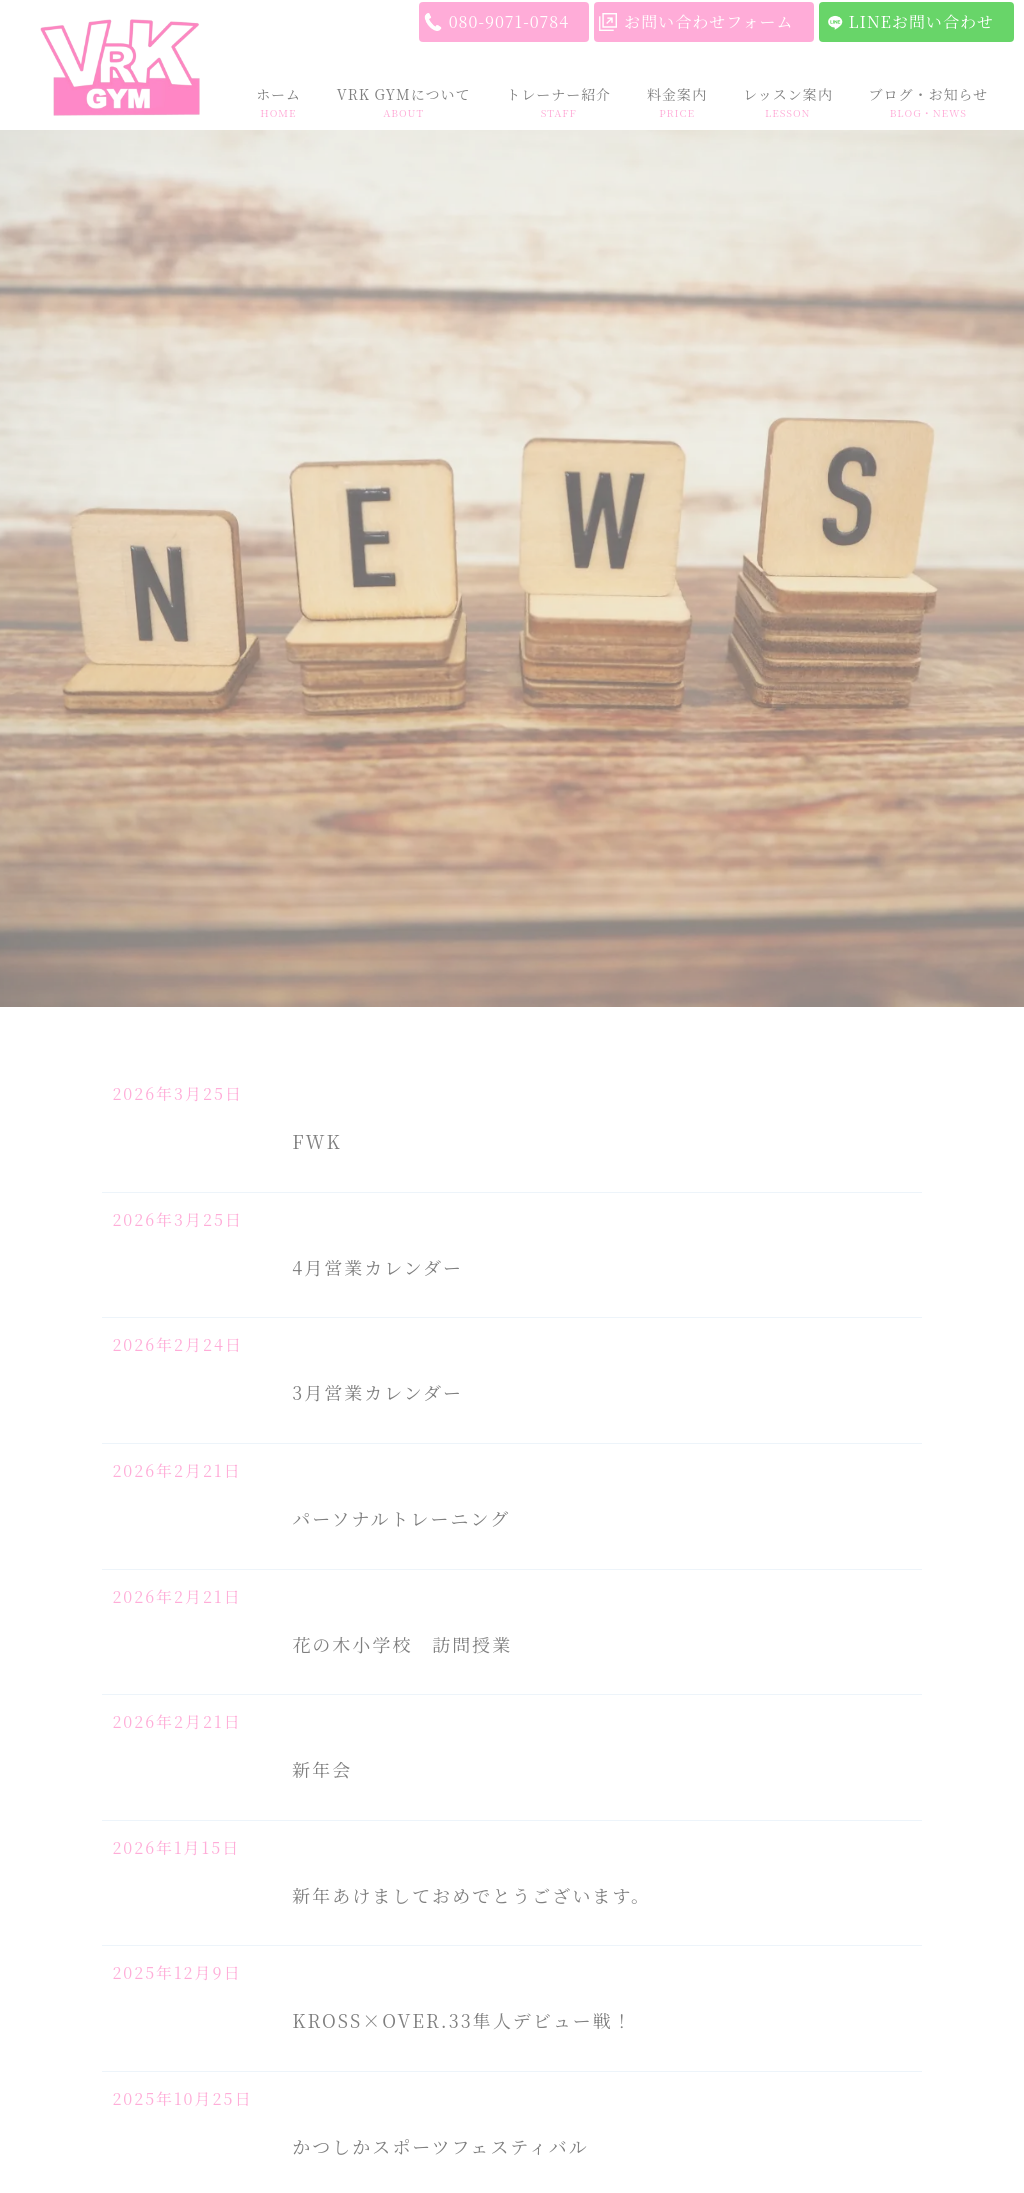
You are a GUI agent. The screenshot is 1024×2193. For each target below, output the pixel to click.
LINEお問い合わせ (921, 21)
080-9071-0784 (509, 21)
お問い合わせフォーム (708, 21)
